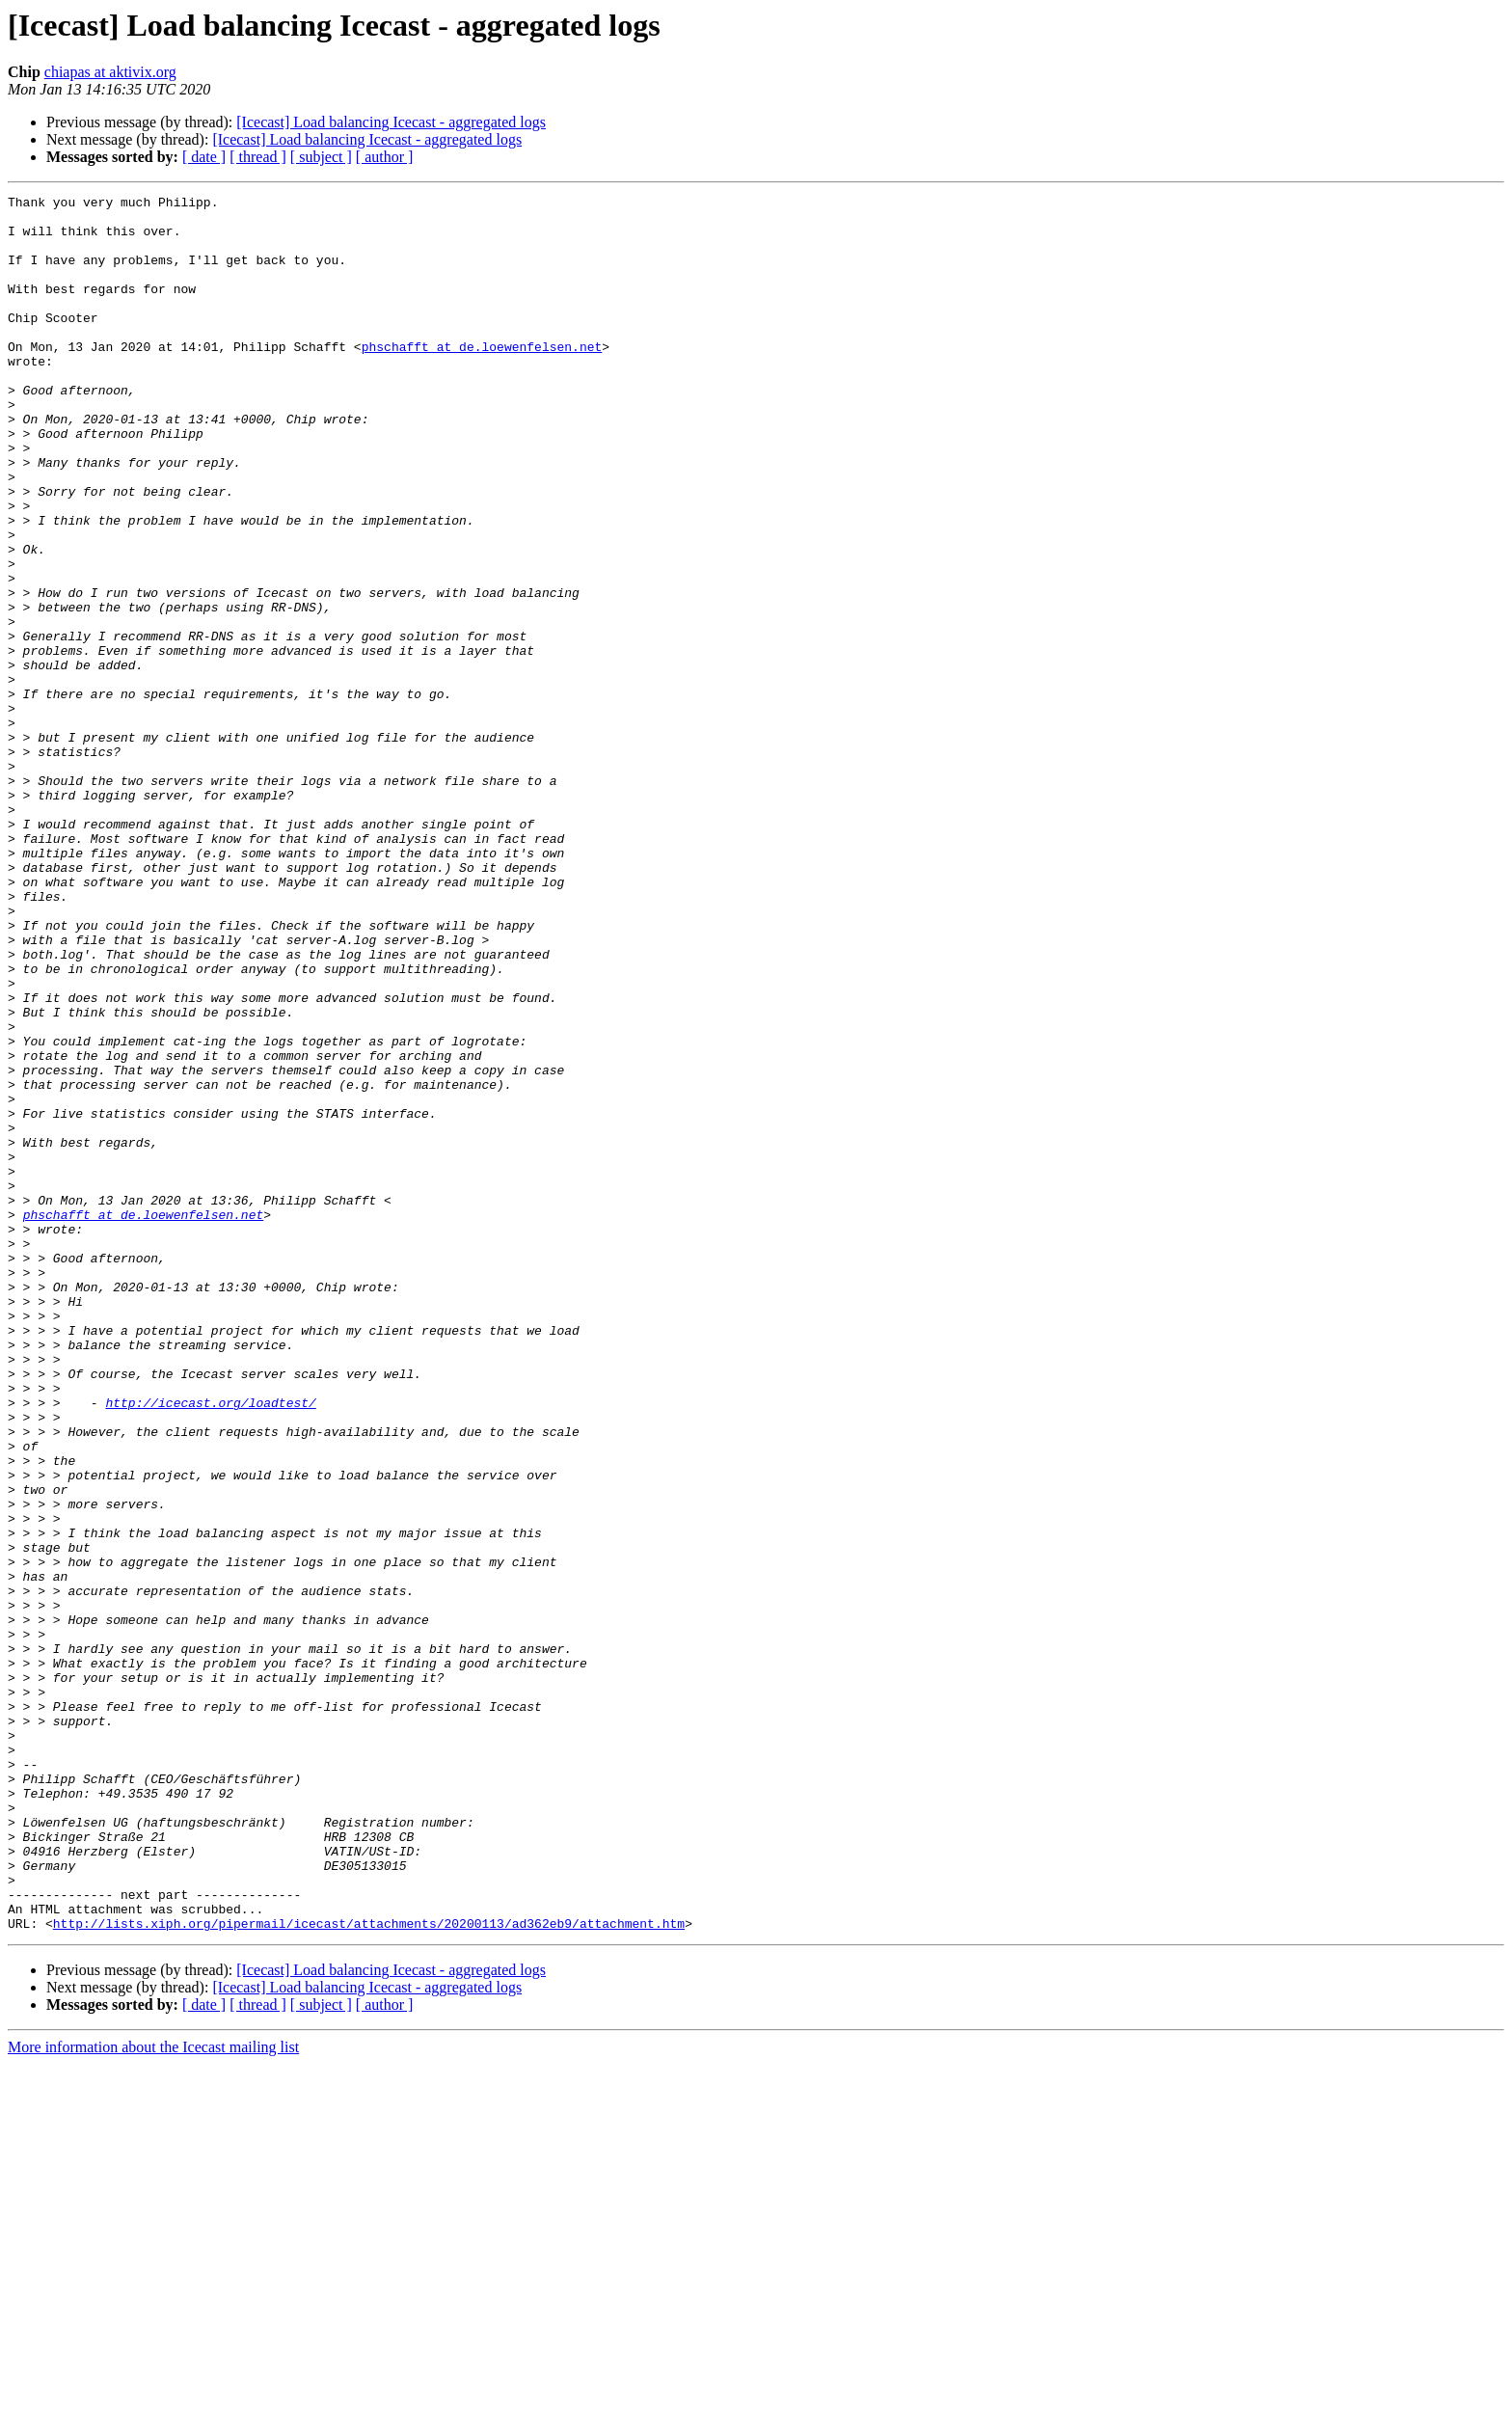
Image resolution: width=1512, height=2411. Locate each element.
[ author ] (385, 157)
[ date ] (204, 157)
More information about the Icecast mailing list (153, 2394)
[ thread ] (258, 157)
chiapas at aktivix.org (110, 72)
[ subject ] (321, 157)
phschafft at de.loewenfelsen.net (482, 378)
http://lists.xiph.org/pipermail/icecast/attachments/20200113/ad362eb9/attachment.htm (369, 2270)
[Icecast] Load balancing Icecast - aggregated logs (391, 122)
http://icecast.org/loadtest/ (210, 1645)
